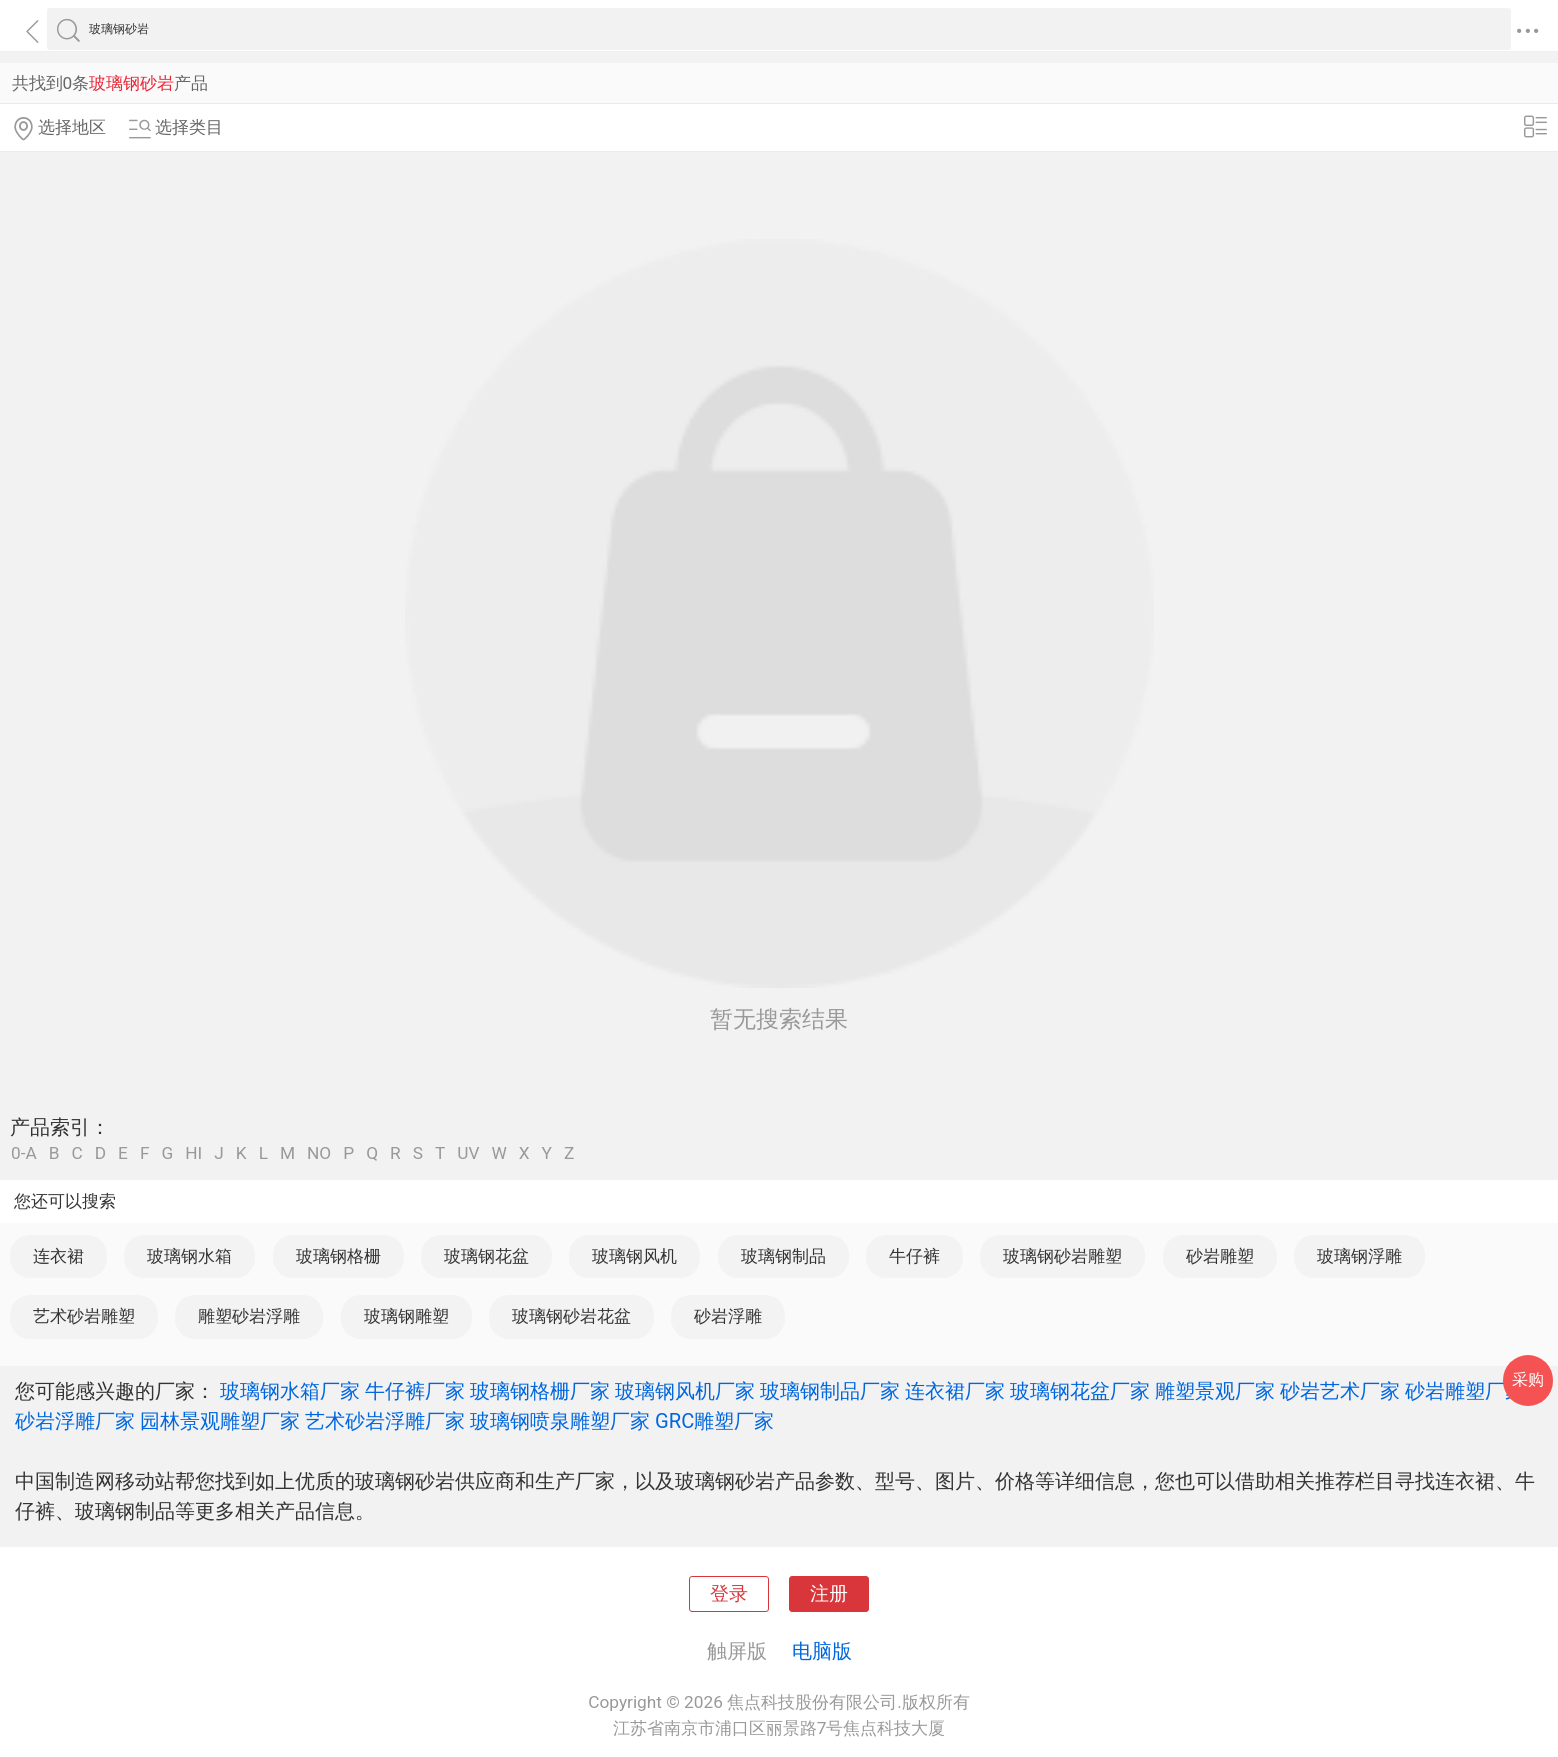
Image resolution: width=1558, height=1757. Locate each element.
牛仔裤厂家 (415, 1391)
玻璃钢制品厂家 (830, 1391)
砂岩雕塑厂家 (1465, 1391)
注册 (829, 1594)
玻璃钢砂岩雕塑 (1062, 1256)
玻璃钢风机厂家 (685, 1391)
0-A (24, 1153)
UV (468, 1153)
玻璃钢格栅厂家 (540, 1391)
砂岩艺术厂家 (1340, 1391)
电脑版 (822, 1651)
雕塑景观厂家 (1215, 1391)
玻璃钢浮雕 (1359, 1256)
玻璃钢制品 (783, 1256)
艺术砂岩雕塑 (84, 1316)
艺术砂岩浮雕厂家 (385, 1421)
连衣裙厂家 (955, 1391)
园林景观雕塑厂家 (220, 1421)
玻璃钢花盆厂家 (1080, 1391)
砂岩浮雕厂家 (75, 1421)
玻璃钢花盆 (486, 1256)
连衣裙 (58, 1256)
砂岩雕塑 (1220, 1256)
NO (319, 1153)
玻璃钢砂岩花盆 (571, 1316)
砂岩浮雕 (728, 1316)
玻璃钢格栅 (338, 1256)
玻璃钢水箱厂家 (290, 1391)
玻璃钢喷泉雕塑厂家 (560, 1421)
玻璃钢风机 (634, 1256)
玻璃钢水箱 (189, 1256)
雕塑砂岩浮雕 (249, 1316)
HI (193, 1153)
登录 (729, 1594)
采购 (1528, 1379)
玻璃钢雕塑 (406, 1316)
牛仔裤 (914, 1256)
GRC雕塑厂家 (714, 1421)
